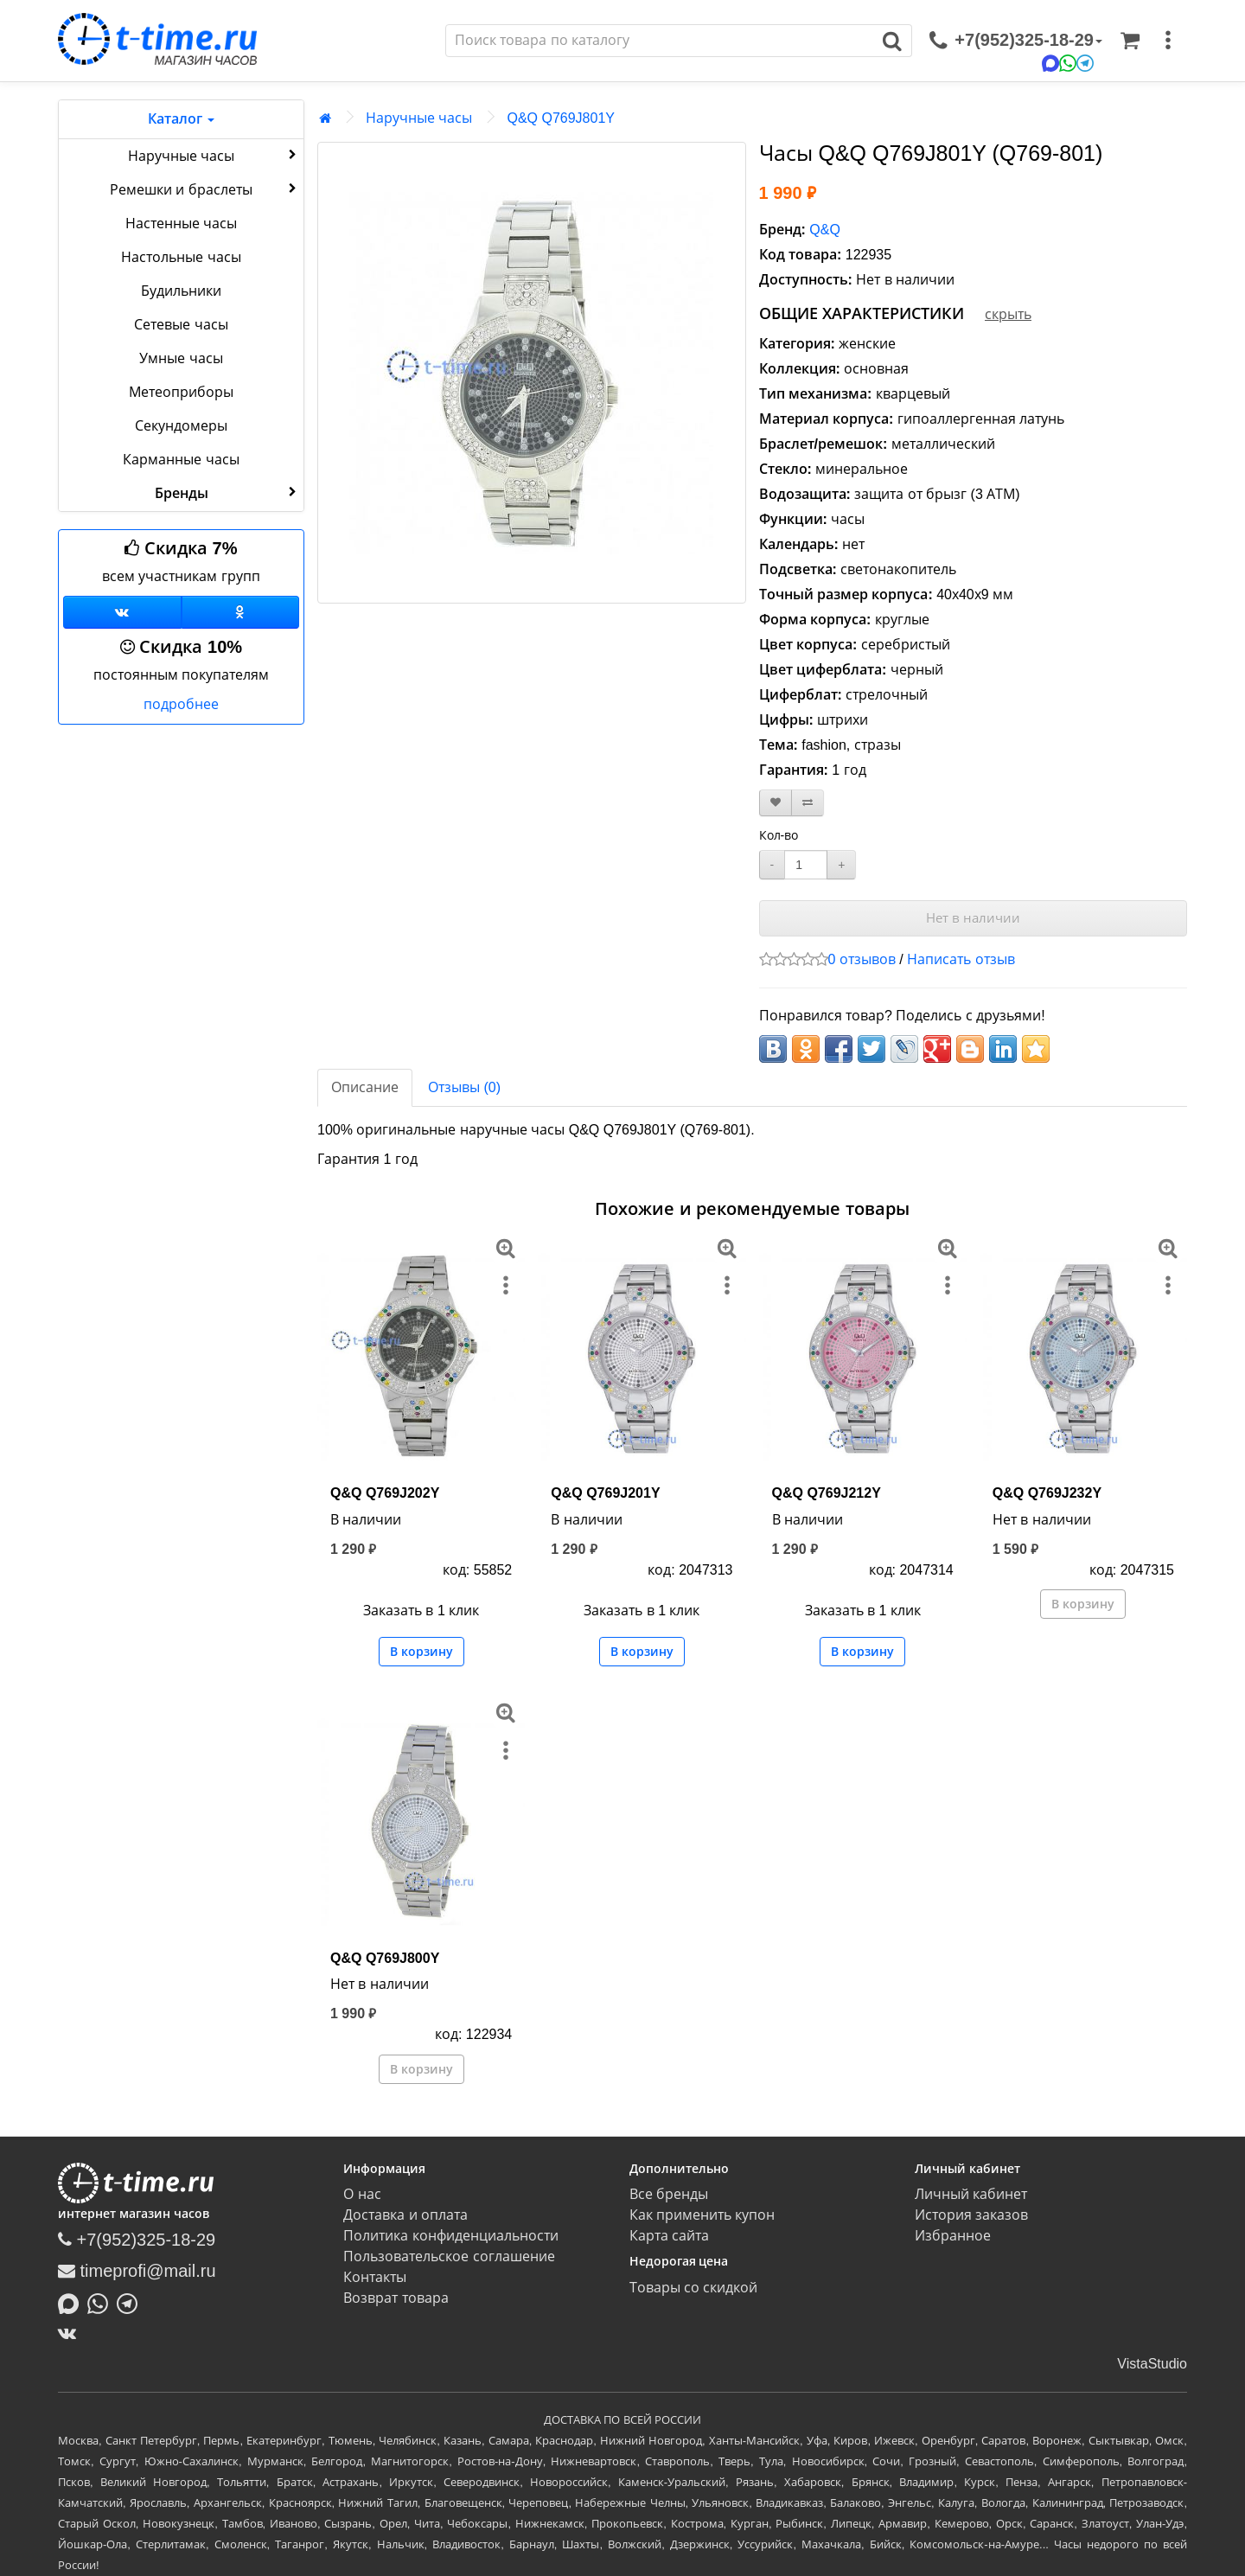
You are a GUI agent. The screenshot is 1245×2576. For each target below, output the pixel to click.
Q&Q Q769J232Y (1047, 1493)
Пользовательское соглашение (448, 2256)
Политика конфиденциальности (450, 2235)
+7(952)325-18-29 (136, 2239)
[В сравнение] (807, 802)
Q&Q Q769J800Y (384, 1958)
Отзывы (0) (464, 1087)
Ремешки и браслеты (205, 188)
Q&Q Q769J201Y (605, 1493)
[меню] (1168, 41)
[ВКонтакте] (71, 2333)
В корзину (421, 1652)
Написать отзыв (960, 959)
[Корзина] (1130, 41)
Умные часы (180, 358)
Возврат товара (395, 2298)
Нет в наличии (973, 918)
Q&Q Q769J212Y (826, 1493)
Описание (365, 1087)
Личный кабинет (971, 2194)
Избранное (953, 2235)
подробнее (181, 704)
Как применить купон (702, 2215)
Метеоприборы (181, 392)
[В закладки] (775, 802)
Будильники (181, 291)
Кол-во (779, 835)
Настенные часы (181, 223)
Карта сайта (669, 2235)
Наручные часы (214, 154)
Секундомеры (181, 426)
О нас (361, 2194)
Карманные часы (181, 459)
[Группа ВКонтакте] (122, 612)
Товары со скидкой (693, 2287)
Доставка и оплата (405, 2215)
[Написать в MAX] (72, 2301)
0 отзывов (862, 959)
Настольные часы (180, 257)
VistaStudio (1152, 2363)
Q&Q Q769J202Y (384, 1493)
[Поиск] (659, 40)
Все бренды (668, 2194)
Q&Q (824, 229)
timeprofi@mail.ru (137, 2270)
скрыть (1008, 314)
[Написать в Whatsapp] (102, 2301)
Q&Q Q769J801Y (561, 118)
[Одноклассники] (241, 612)
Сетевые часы (180, 324)
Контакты (374, 2277)
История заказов (971, 2215)
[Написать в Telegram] (131, 2301)
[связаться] (1016, 41)
